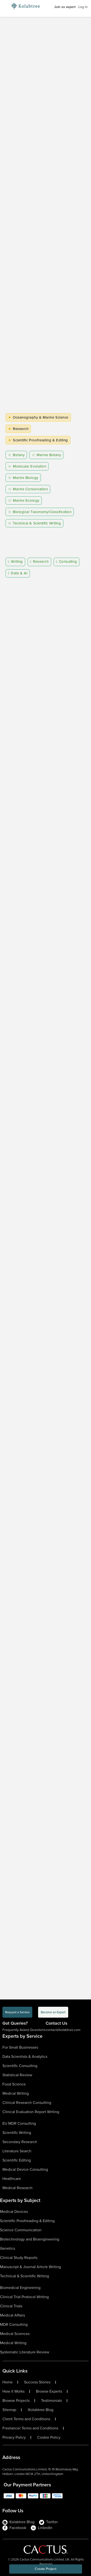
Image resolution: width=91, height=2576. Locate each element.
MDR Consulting (14, 2324)
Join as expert (64, 6)
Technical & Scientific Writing (24, 2276)
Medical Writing (15, 2093)
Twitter (48, 2522)
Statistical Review (17, 2075)
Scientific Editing (16, 2160)
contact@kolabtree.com (63, 2029)
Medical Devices (14, 2211)
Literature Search (16, 2151)
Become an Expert (53, 2012)
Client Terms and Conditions (26, 2419)
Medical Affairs (12, 2315)
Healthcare (11, 2178)
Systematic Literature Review (24, 2352)
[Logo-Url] (25, 6)
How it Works (13, 2391)
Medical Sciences (15, 2333)
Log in (83, 6)
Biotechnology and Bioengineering (29, 2239)
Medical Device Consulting (25, 2169)
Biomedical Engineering (20, 2287)
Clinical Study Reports (18, 2257)
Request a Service (17, 2012)
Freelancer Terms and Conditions (30, 2428)
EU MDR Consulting (19, 2123)
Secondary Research (19, 2142)
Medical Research (17, 2188)
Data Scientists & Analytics (24, 2056)
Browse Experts (49, 2391)
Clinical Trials (11, 2306)
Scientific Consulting (19, 2066)
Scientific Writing (16, 2132)
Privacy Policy (14, 2437)
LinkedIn (41, 2528)
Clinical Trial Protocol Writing (24, 2297)
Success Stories (37, 2382)
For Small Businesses (20, 2047)
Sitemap (9, 2409)
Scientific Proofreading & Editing (27, 2221)
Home (7, 2382)
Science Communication (20, 2230)
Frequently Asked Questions (24, 2029)
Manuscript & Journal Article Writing (30, 2267)
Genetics (7, 2248)
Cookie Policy (48, 2437)
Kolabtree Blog (40, 2409)
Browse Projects (16, 2400)
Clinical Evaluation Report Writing (30, 2112)
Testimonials (51, 2400)
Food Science (14, 2084)
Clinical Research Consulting (26, 2102)
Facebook (14, 2528)
